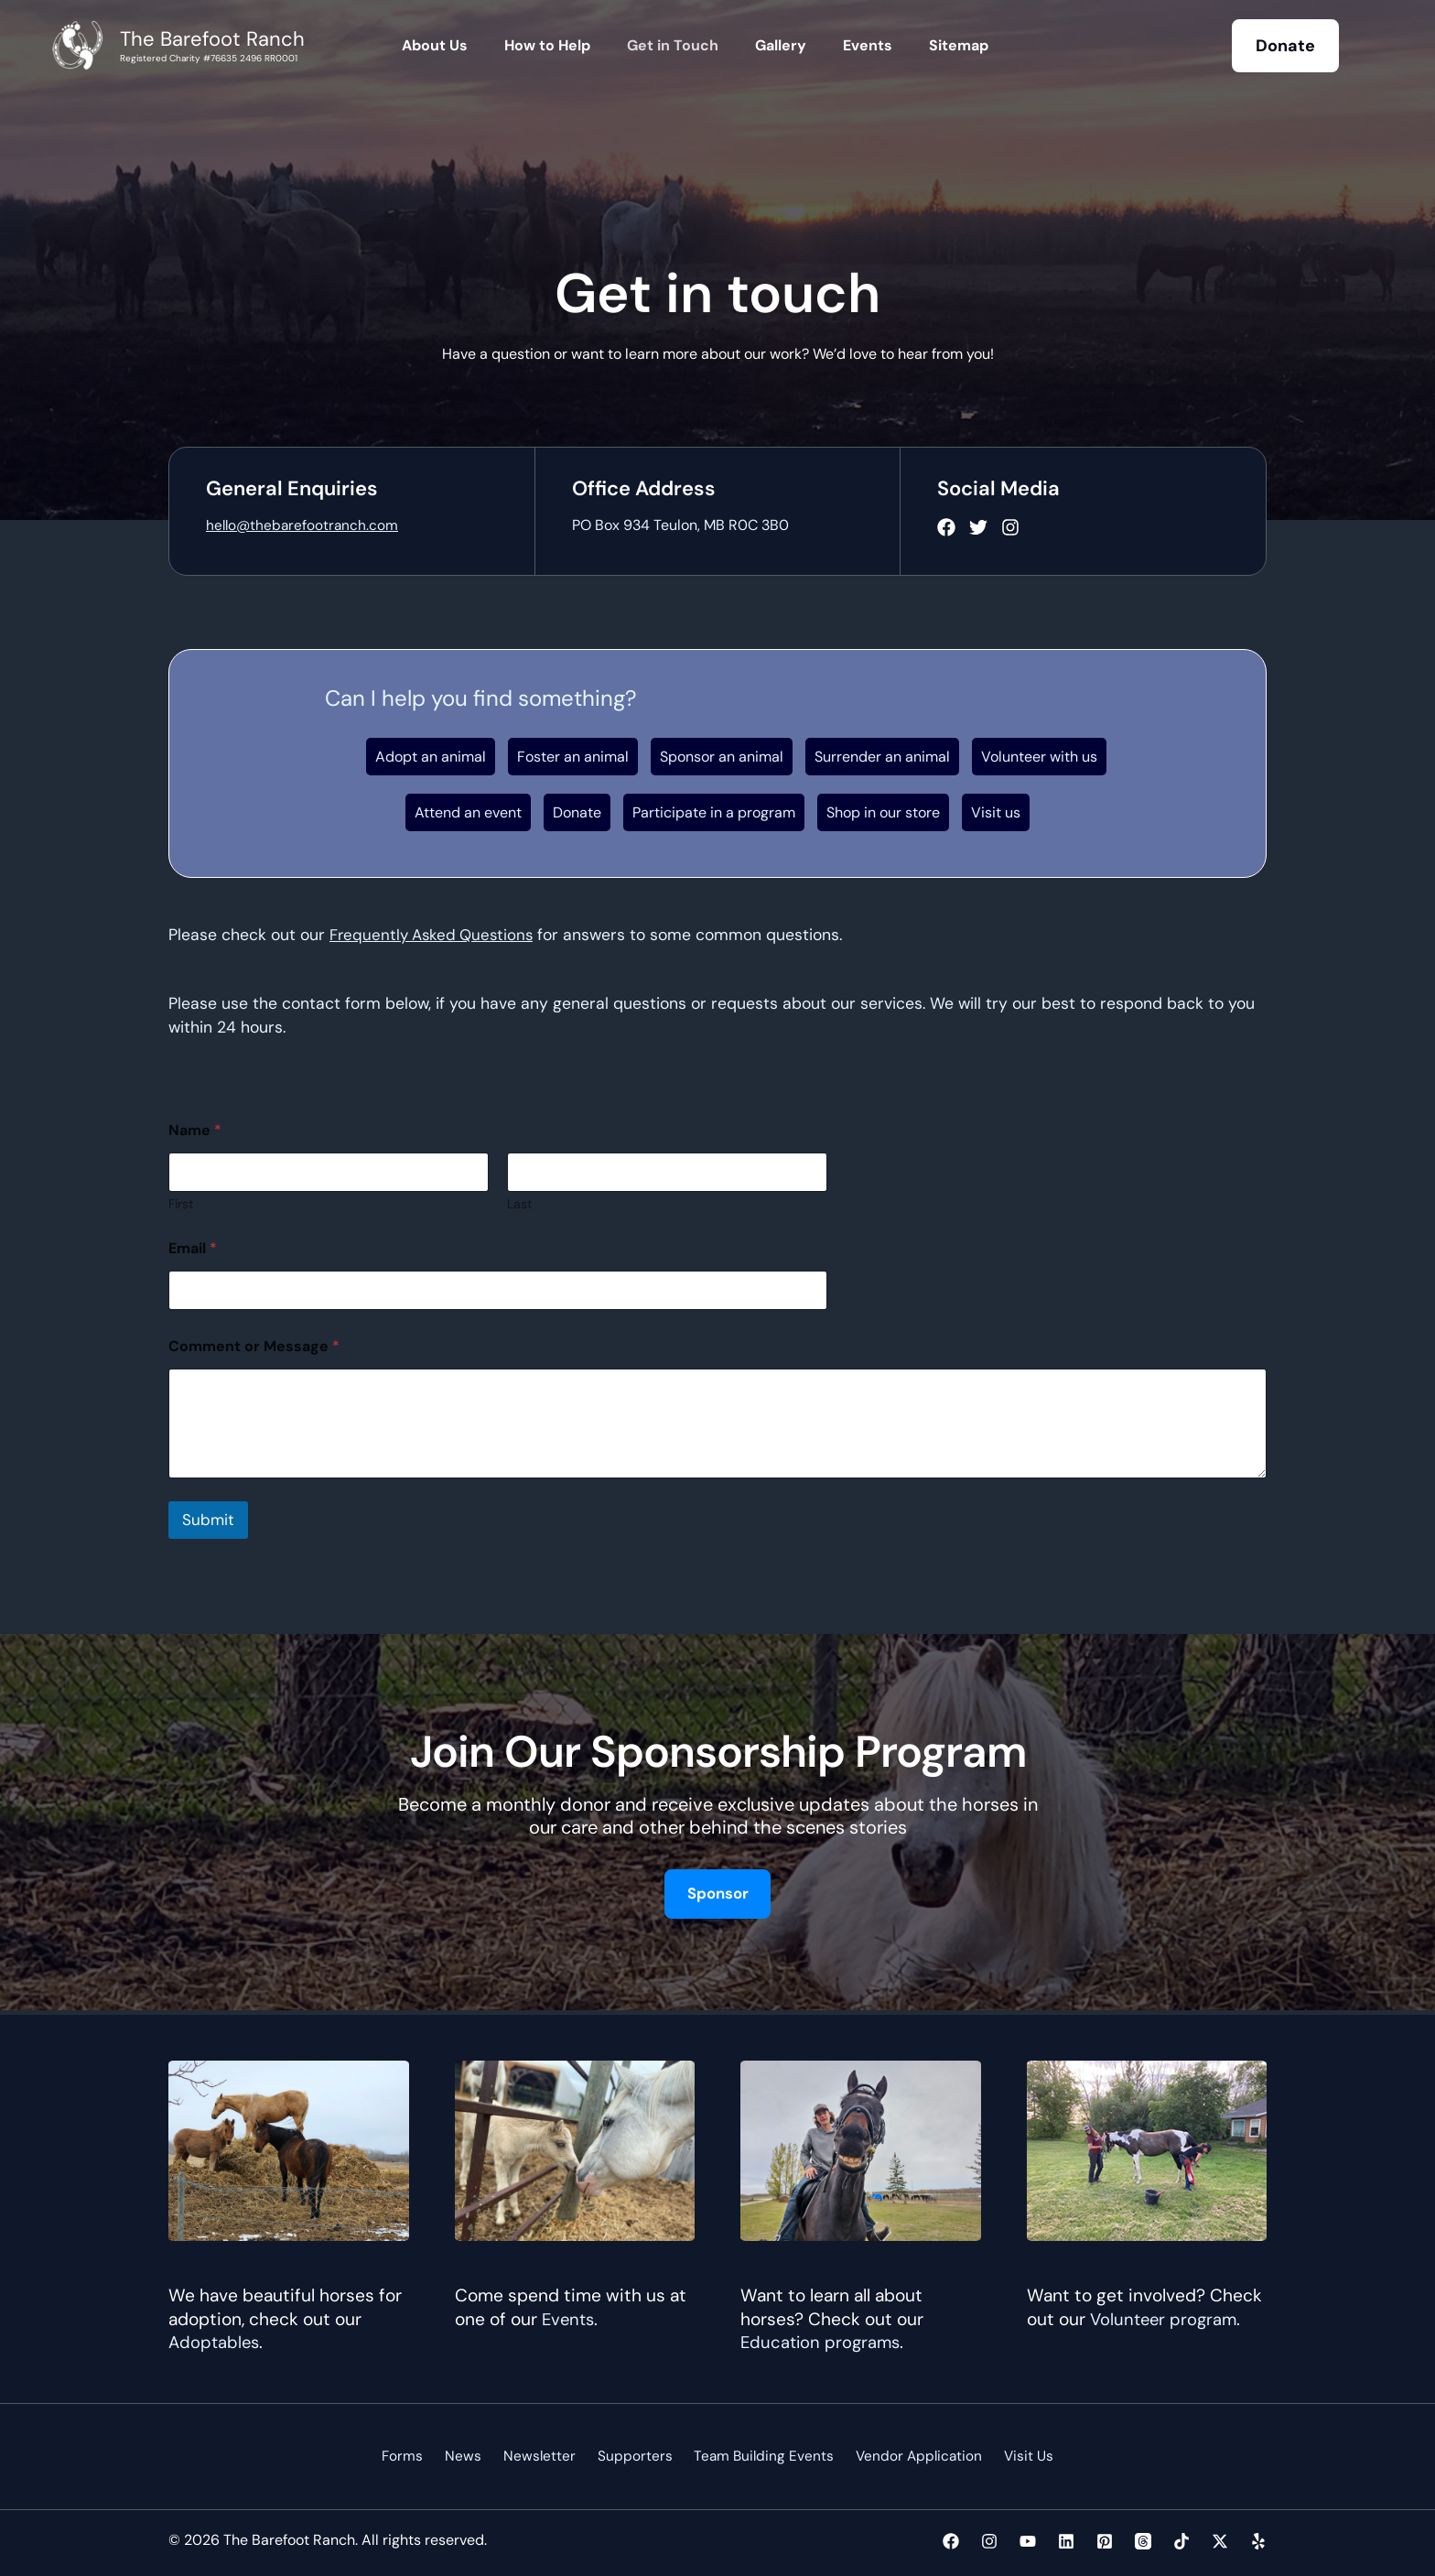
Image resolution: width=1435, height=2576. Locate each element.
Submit (208, 1520)
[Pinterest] (1104, 2541)
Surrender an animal (882, 756)
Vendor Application (906, 2455)
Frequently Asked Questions (435, 935)
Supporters (631, 2455)
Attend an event (468, 812)
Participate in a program (713, 812)
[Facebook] (951, 2541)
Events (570, 2318)
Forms (419, 2455)
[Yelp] (1258, 2541)
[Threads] (1143, 2541)
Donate (577, 812)
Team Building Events (755, 2455)
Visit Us (1011, 2455)
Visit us (995, 812)
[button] (1285, 45)
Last (519, 1204)
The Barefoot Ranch (212, 39)
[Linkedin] (1066, 2541)
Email (192, 1248)
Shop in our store (883, 812)
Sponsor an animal (721, 756)
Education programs (822, 2341)
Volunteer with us (1039, 756)
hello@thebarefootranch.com (304, 525)
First (180, 1204)
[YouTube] (1028, 2541)
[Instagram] (989, 2541)
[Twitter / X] (1220, 2541)
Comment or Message (254, 1346)
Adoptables (215, 2341)
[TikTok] (1181, 2541)
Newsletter (542, 2455)
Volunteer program (1166, 2318)
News (473, 2455)
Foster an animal (573, 756)
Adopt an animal (430, 756)
